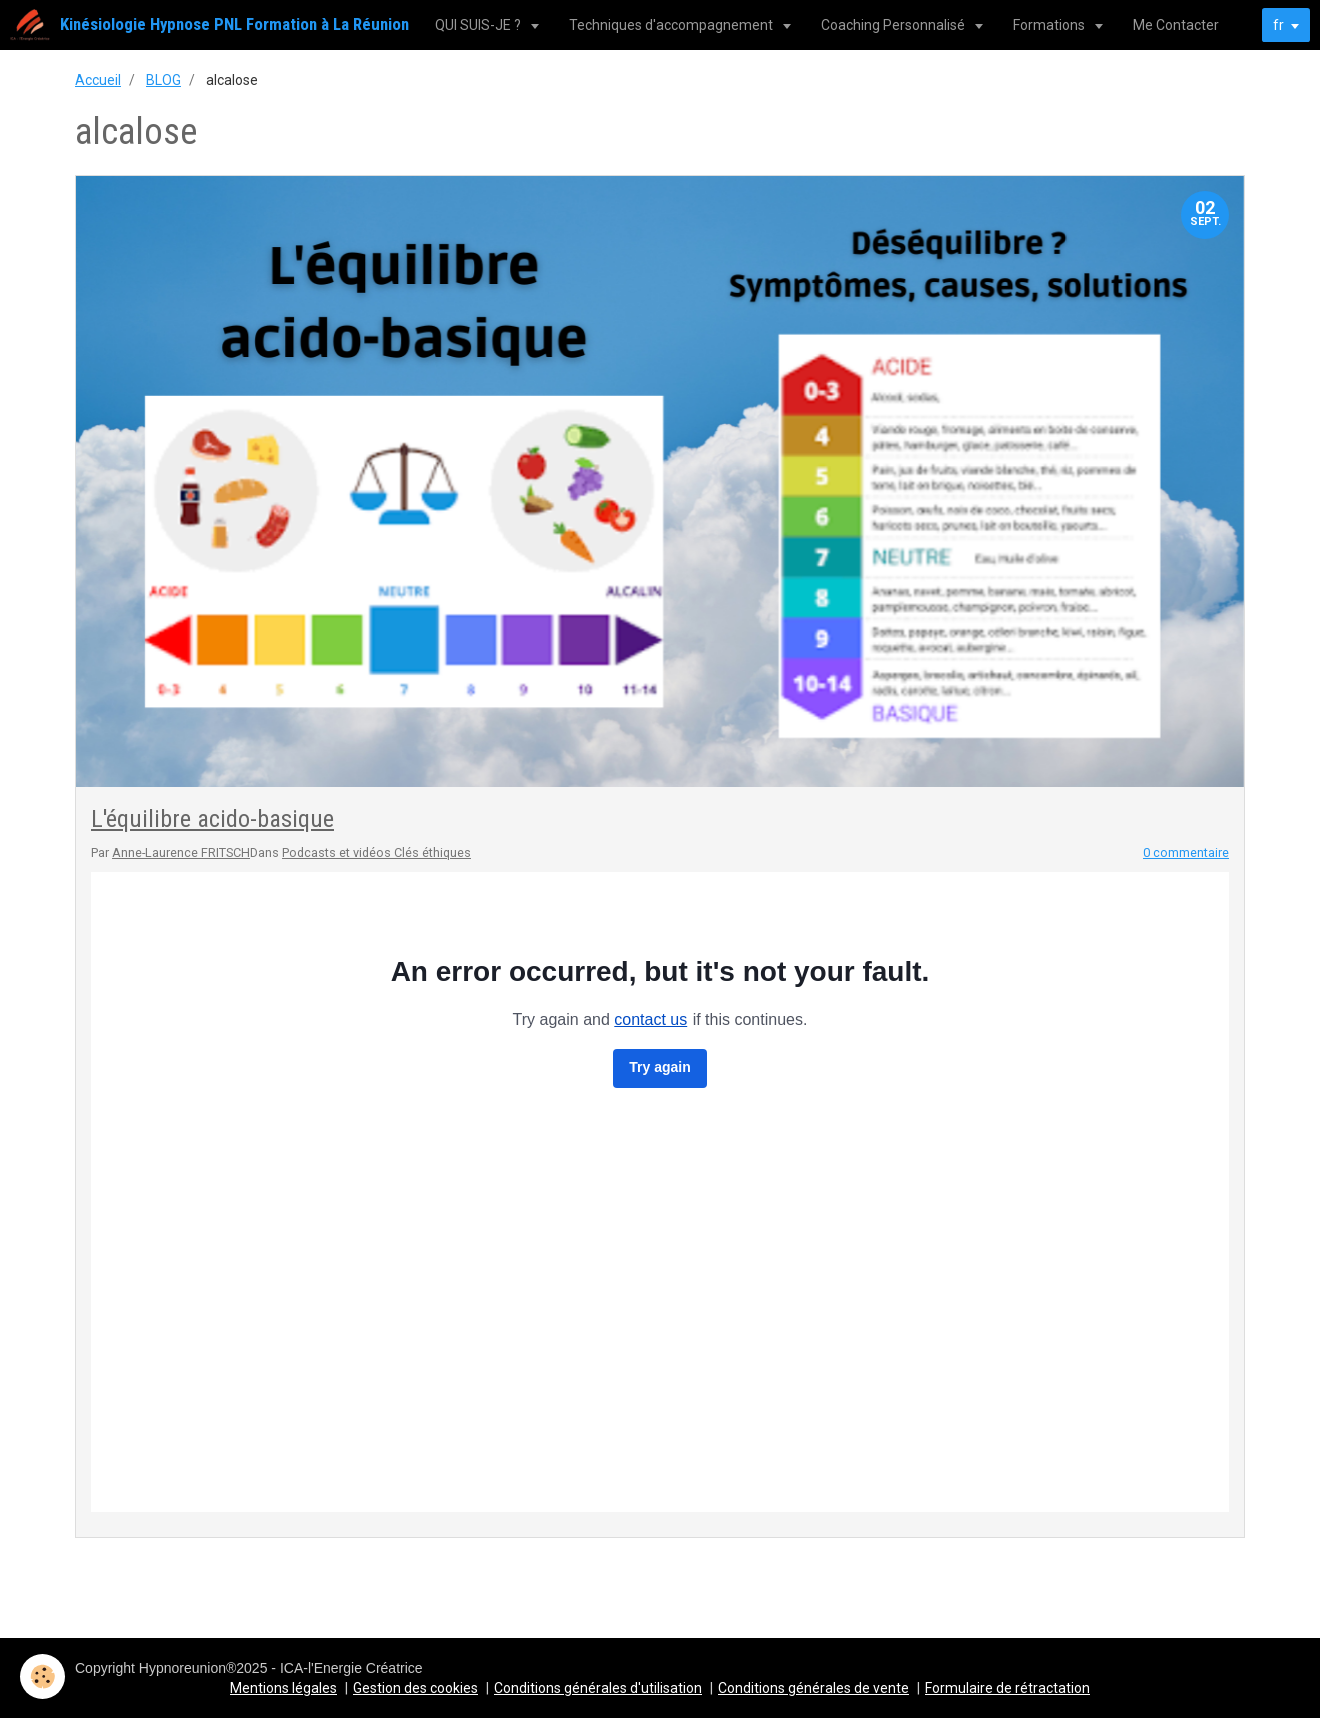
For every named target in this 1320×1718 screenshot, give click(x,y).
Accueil (98, 80)
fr (1278, 25)
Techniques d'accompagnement (672, 25)
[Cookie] (42, 1676)
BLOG (163, 80)
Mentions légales (283, 1688)
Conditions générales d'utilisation (598, 1688)
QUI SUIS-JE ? (479, 25)
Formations (1050, 25)
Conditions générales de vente (813, 1688)
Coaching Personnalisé (894, 25)
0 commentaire (1186, 852)
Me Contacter (1176, 25)
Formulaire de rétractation (1007, 1688)
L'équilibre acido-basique (212, 819)
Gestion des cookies (415, 1688)
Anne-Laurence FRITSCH (181, 852)
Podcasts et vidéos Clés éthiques (376, 852)
